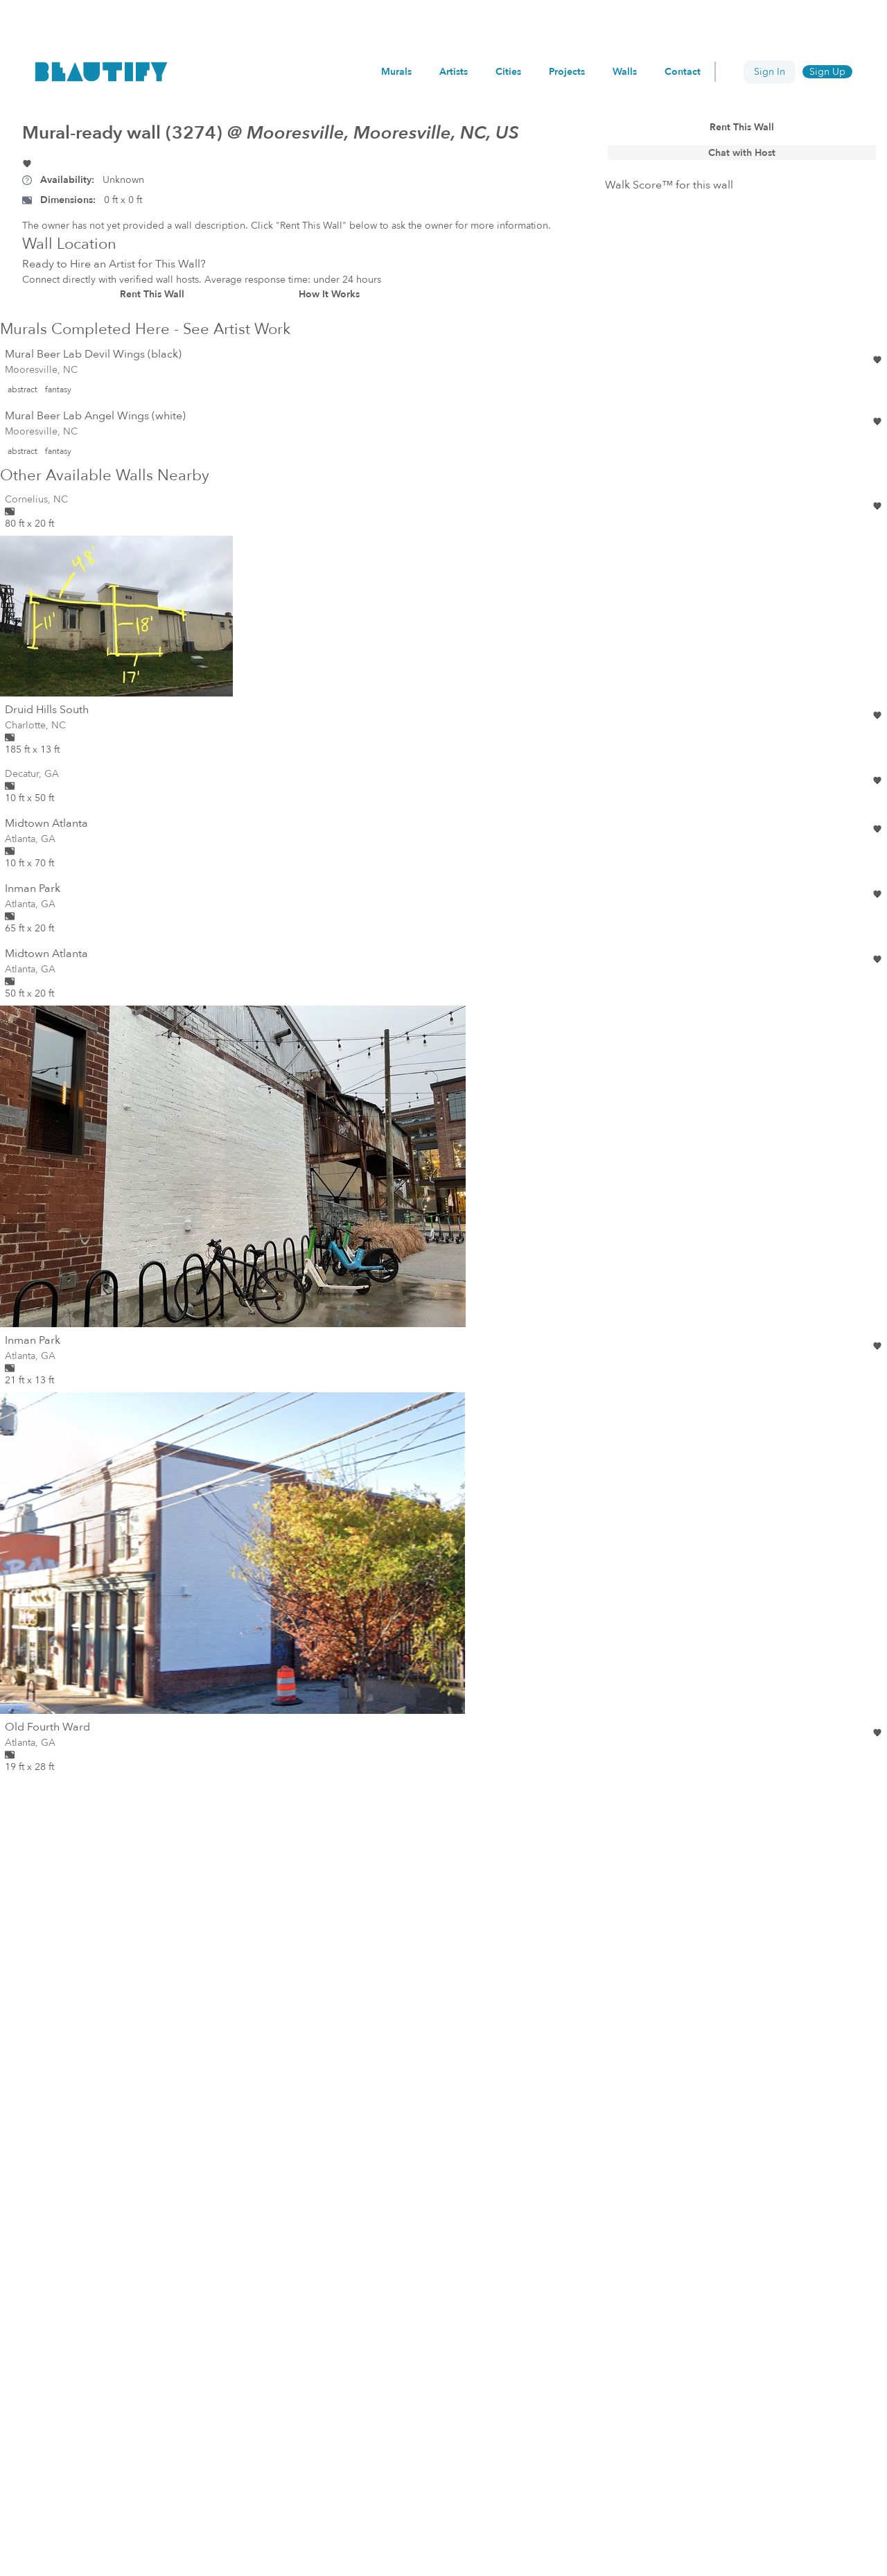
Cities (512, 72)
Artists (459, 72)
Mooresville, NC (41, 369)
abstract (22, 389)
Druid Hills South (47, 709)
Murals (402, 72)
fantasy (58, 389)
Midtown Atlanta (46, 823)
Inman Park (32, 888)
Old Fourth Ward (47, 1727)
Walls (626, 72)
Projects (569, 72)
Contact (683, 72)
